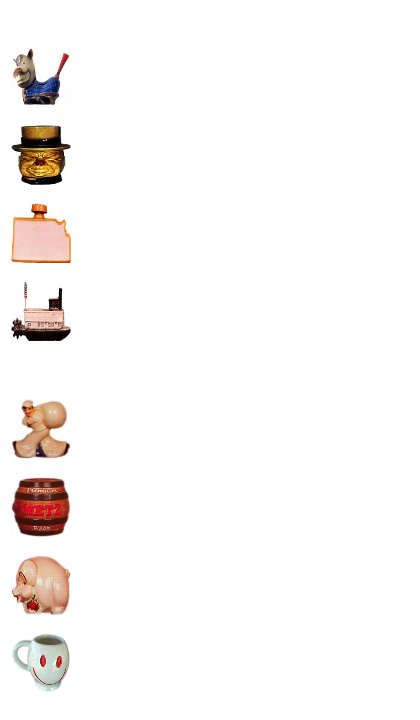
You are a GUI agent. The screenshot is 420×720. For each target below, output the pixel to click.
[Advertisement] (243, 151)
